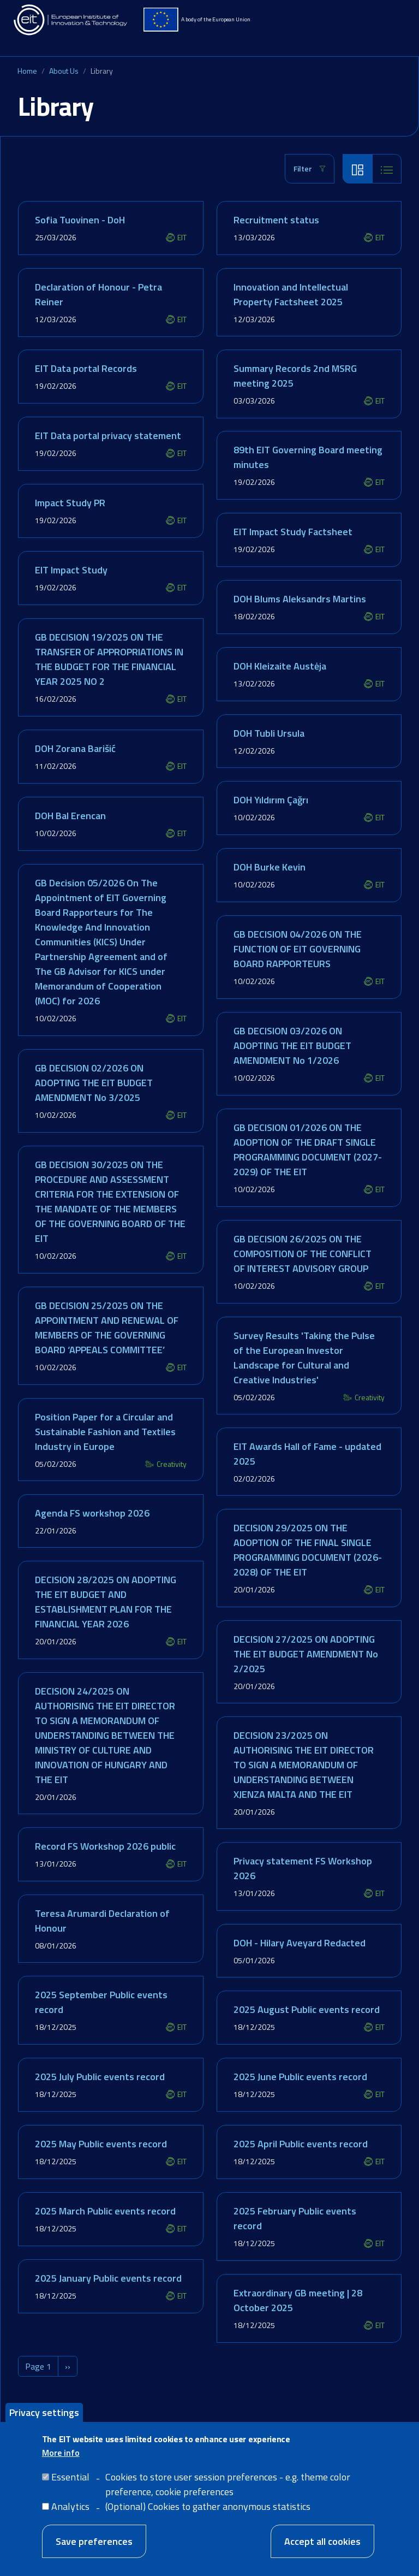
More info (61, 2452)
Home (27, 70)
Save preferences (94, 2541)
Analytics (70, 2506)
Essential (70, 2477)
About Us (64, 70)
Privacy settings (44, 2412)
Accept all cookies (322, 2541)
